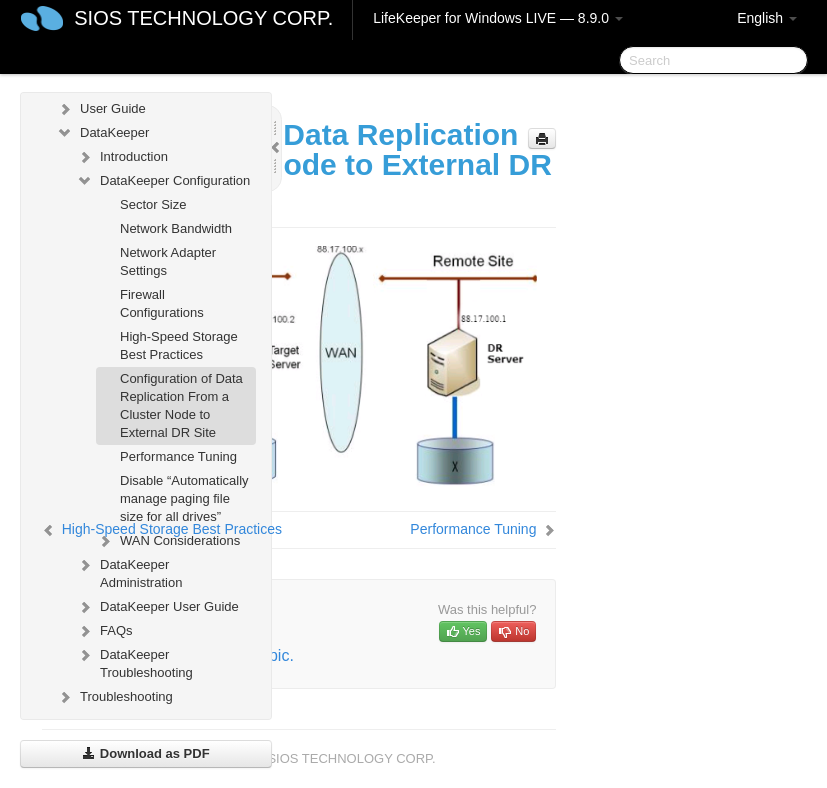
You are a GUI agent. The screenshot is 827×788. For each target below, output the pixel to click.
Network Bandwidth (176, 228)
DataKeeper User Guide (157, 607)
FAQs (104, 631)
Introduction (122, 157)
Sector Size (153, 204)
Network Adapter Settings (168, 261)
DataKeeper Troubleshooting (134, 661)
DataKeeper (102, 133)
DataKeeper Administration (129, 571)
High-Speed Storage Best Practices (179, 345)
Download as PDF (145, 753)
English (767, 18)
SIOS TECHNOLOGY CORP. (203, 18)
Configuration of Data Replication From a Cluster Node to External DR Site (181, 405)
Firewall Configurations (162, 303)
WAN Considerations (168, 541)
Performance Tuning (178, 456)
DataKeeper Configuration (163, 181)
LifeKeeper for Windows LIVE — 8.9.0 (498, 18)
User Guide (101, 109)
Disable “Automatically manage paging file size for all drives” (184, 498)
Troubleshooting (114, 697)
